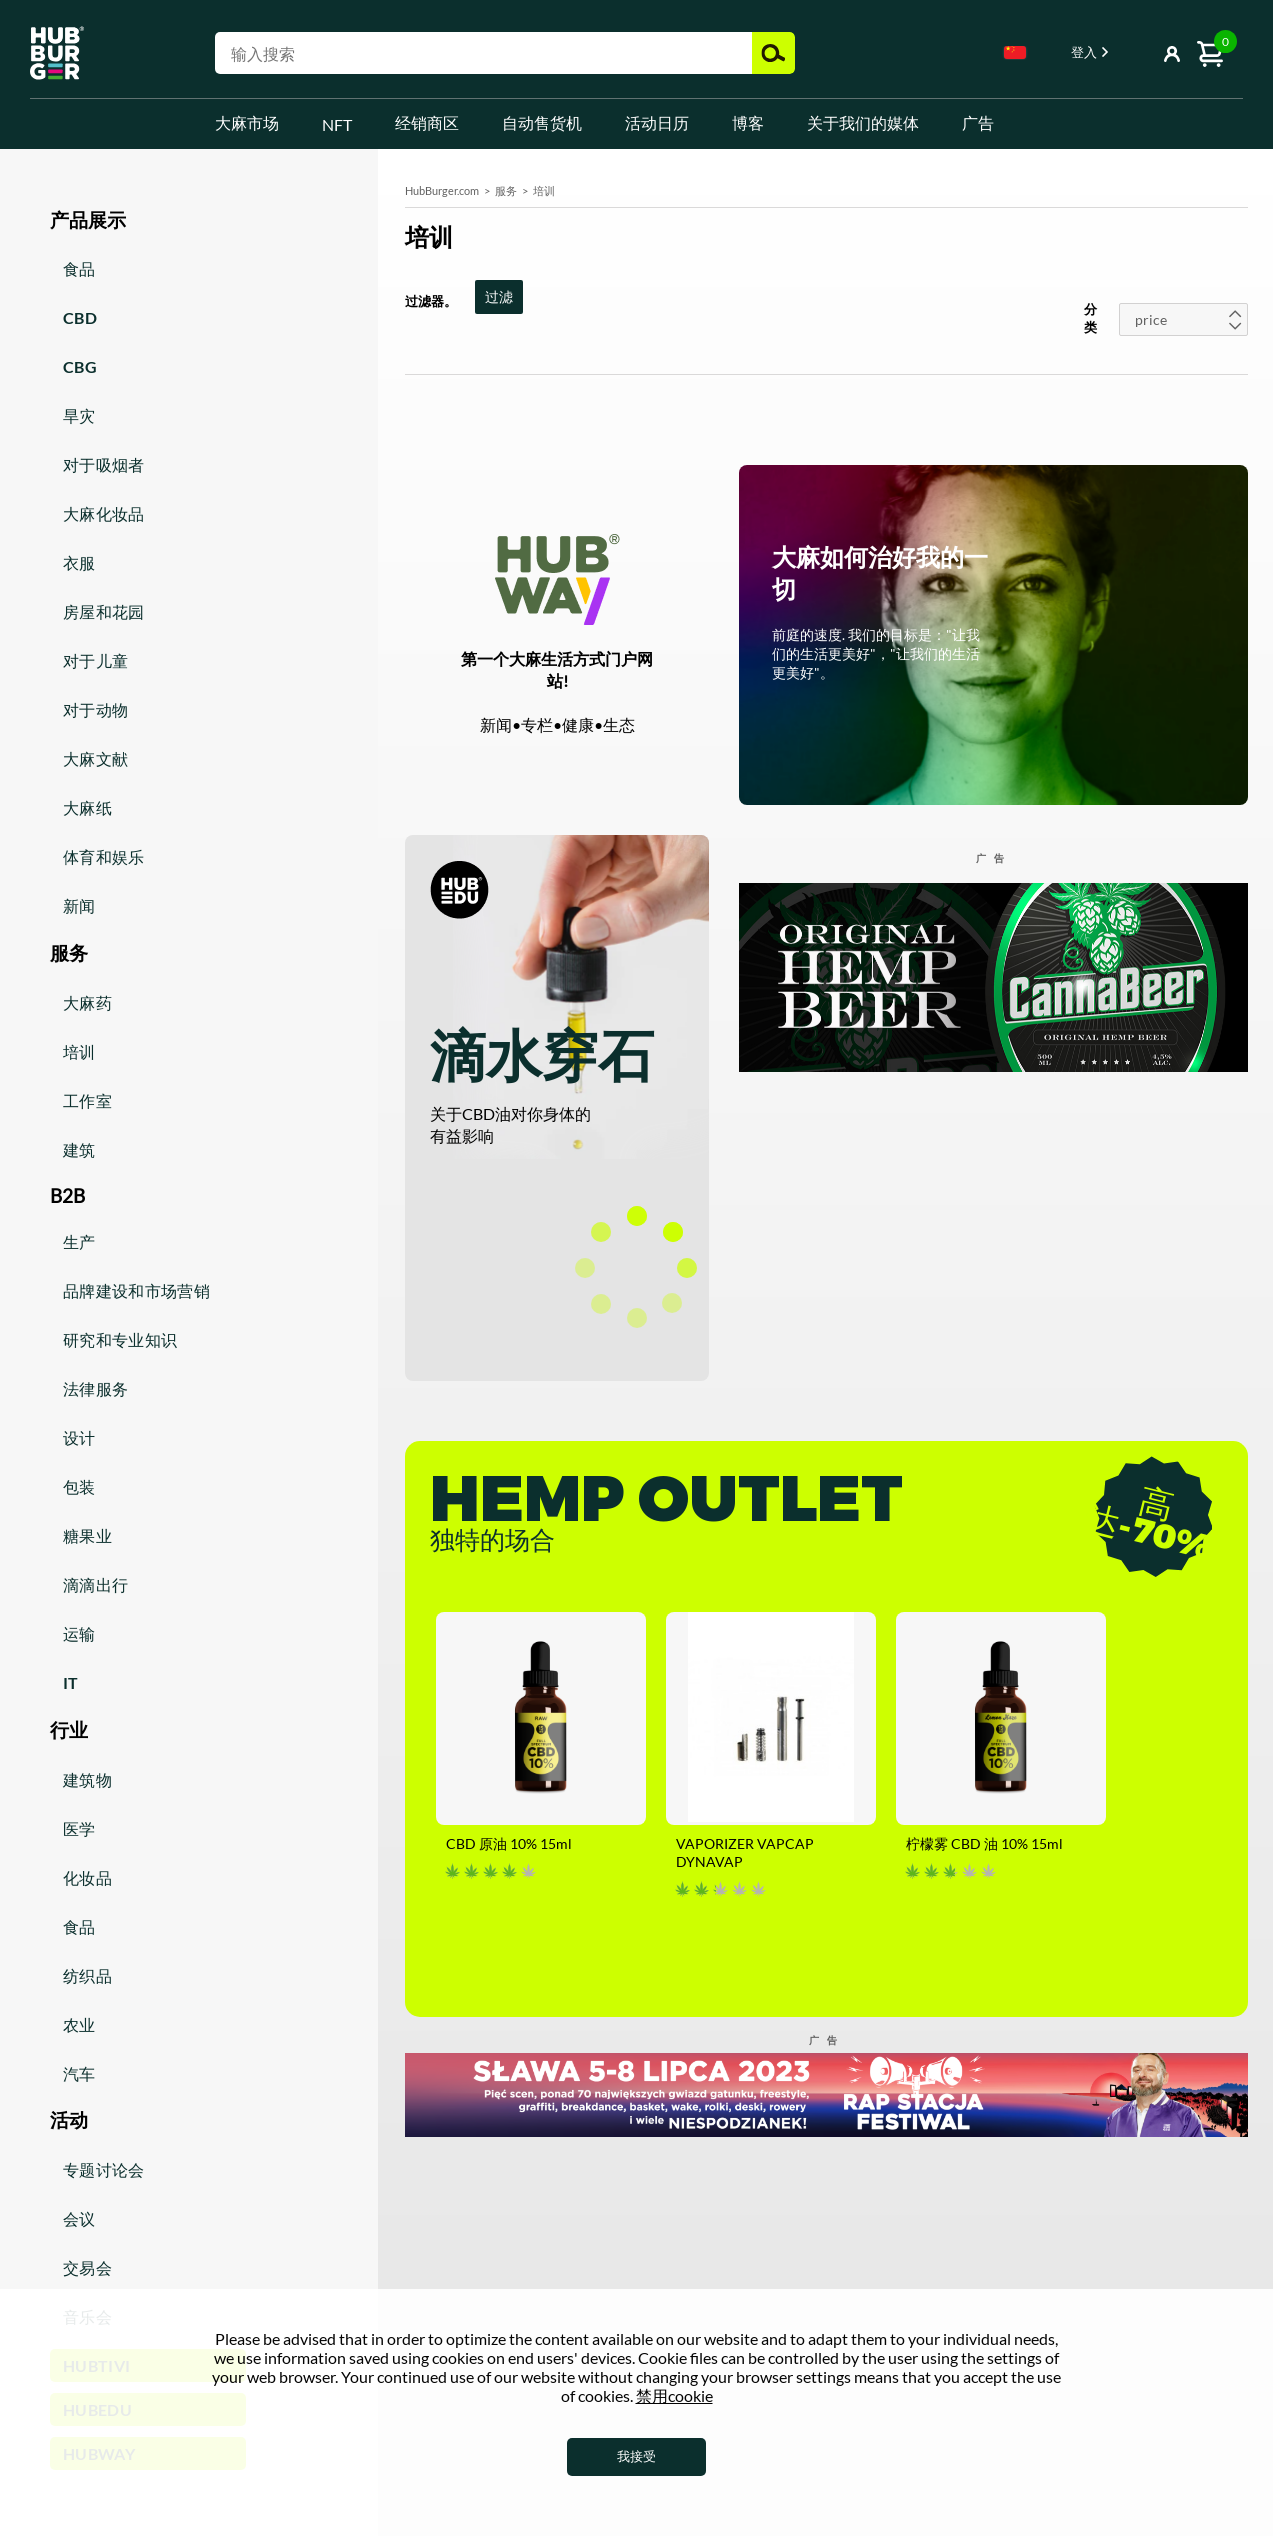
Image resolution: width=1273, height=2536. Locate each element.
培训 (79, 1051)
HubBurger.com (442, 190)
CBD (80, 317)
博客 (748, 122)
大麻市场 (247, 122)
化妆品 (87, 1877)
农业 (79, 2024)
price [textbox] (1151, 319)
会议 (79, 2218)
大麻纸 (87, 807)
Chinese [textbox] (1015, 52)
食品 (79, 268)
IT (71, 1682)
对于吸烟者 (104, 464)
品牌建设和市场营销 (136, 1290)
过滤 (499, 296)
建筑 (79, 1149)
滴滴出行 (95, 1584)
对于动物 (95, 709)
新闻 (79, 905)
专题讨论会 (104, 2169)
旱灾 (79, 415)
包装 (79, 1486)
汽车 (79, 2073)
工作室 (87, 1100)
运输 (79, 1633)
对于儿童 (95, 660)
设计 (79, 1437)
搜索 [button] (773, 53)
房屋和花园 (104, 611)
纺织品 (87, 1975)
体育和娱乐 (104, 856)
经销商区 (427, 122)
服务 (506, 190)
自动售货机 (542, 122)
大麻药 (87, 1002)
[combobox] (1015, 56)
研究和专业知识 (120, 1339)
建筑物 (87, 1779)
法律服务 (95, 1388)
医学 (79, 1828)
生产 (79, 1241)
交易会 (87, 2267)
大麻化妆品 (104, 513)
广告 (978, 122)
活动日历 (657, 122)
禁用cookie (674, 2395)
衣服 (79, 562)
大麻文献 (95, 758)
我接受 (636, 2456)
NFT (337, 124)
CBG (80, 366)
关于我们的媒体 (863, 122)
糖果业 (87, 1535)
